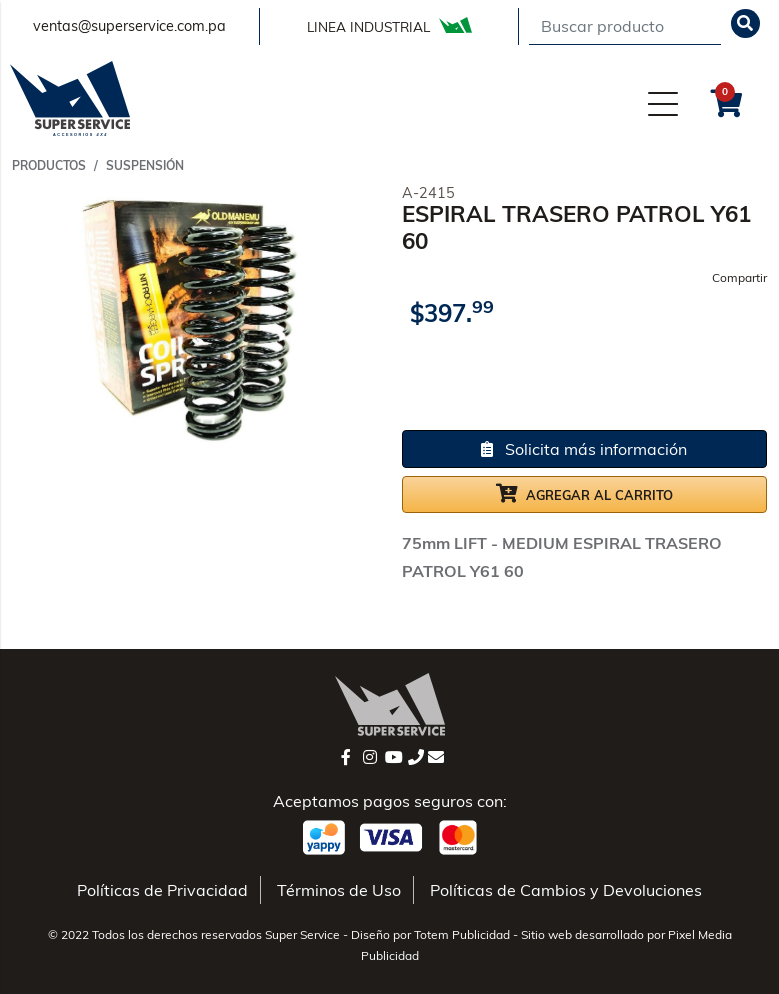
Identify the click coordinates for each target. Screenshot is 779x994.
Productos (49, 165)
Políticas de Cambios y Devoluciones (566, 890)
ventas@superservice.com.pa (129, 26)
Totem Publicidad (462, 934)
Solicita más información (584, 449)
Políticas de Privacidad (162, 890)
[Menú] (663, 103)
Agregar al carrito (584, 493)
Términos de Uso (339, 890)
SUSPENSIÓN (145, 165)
